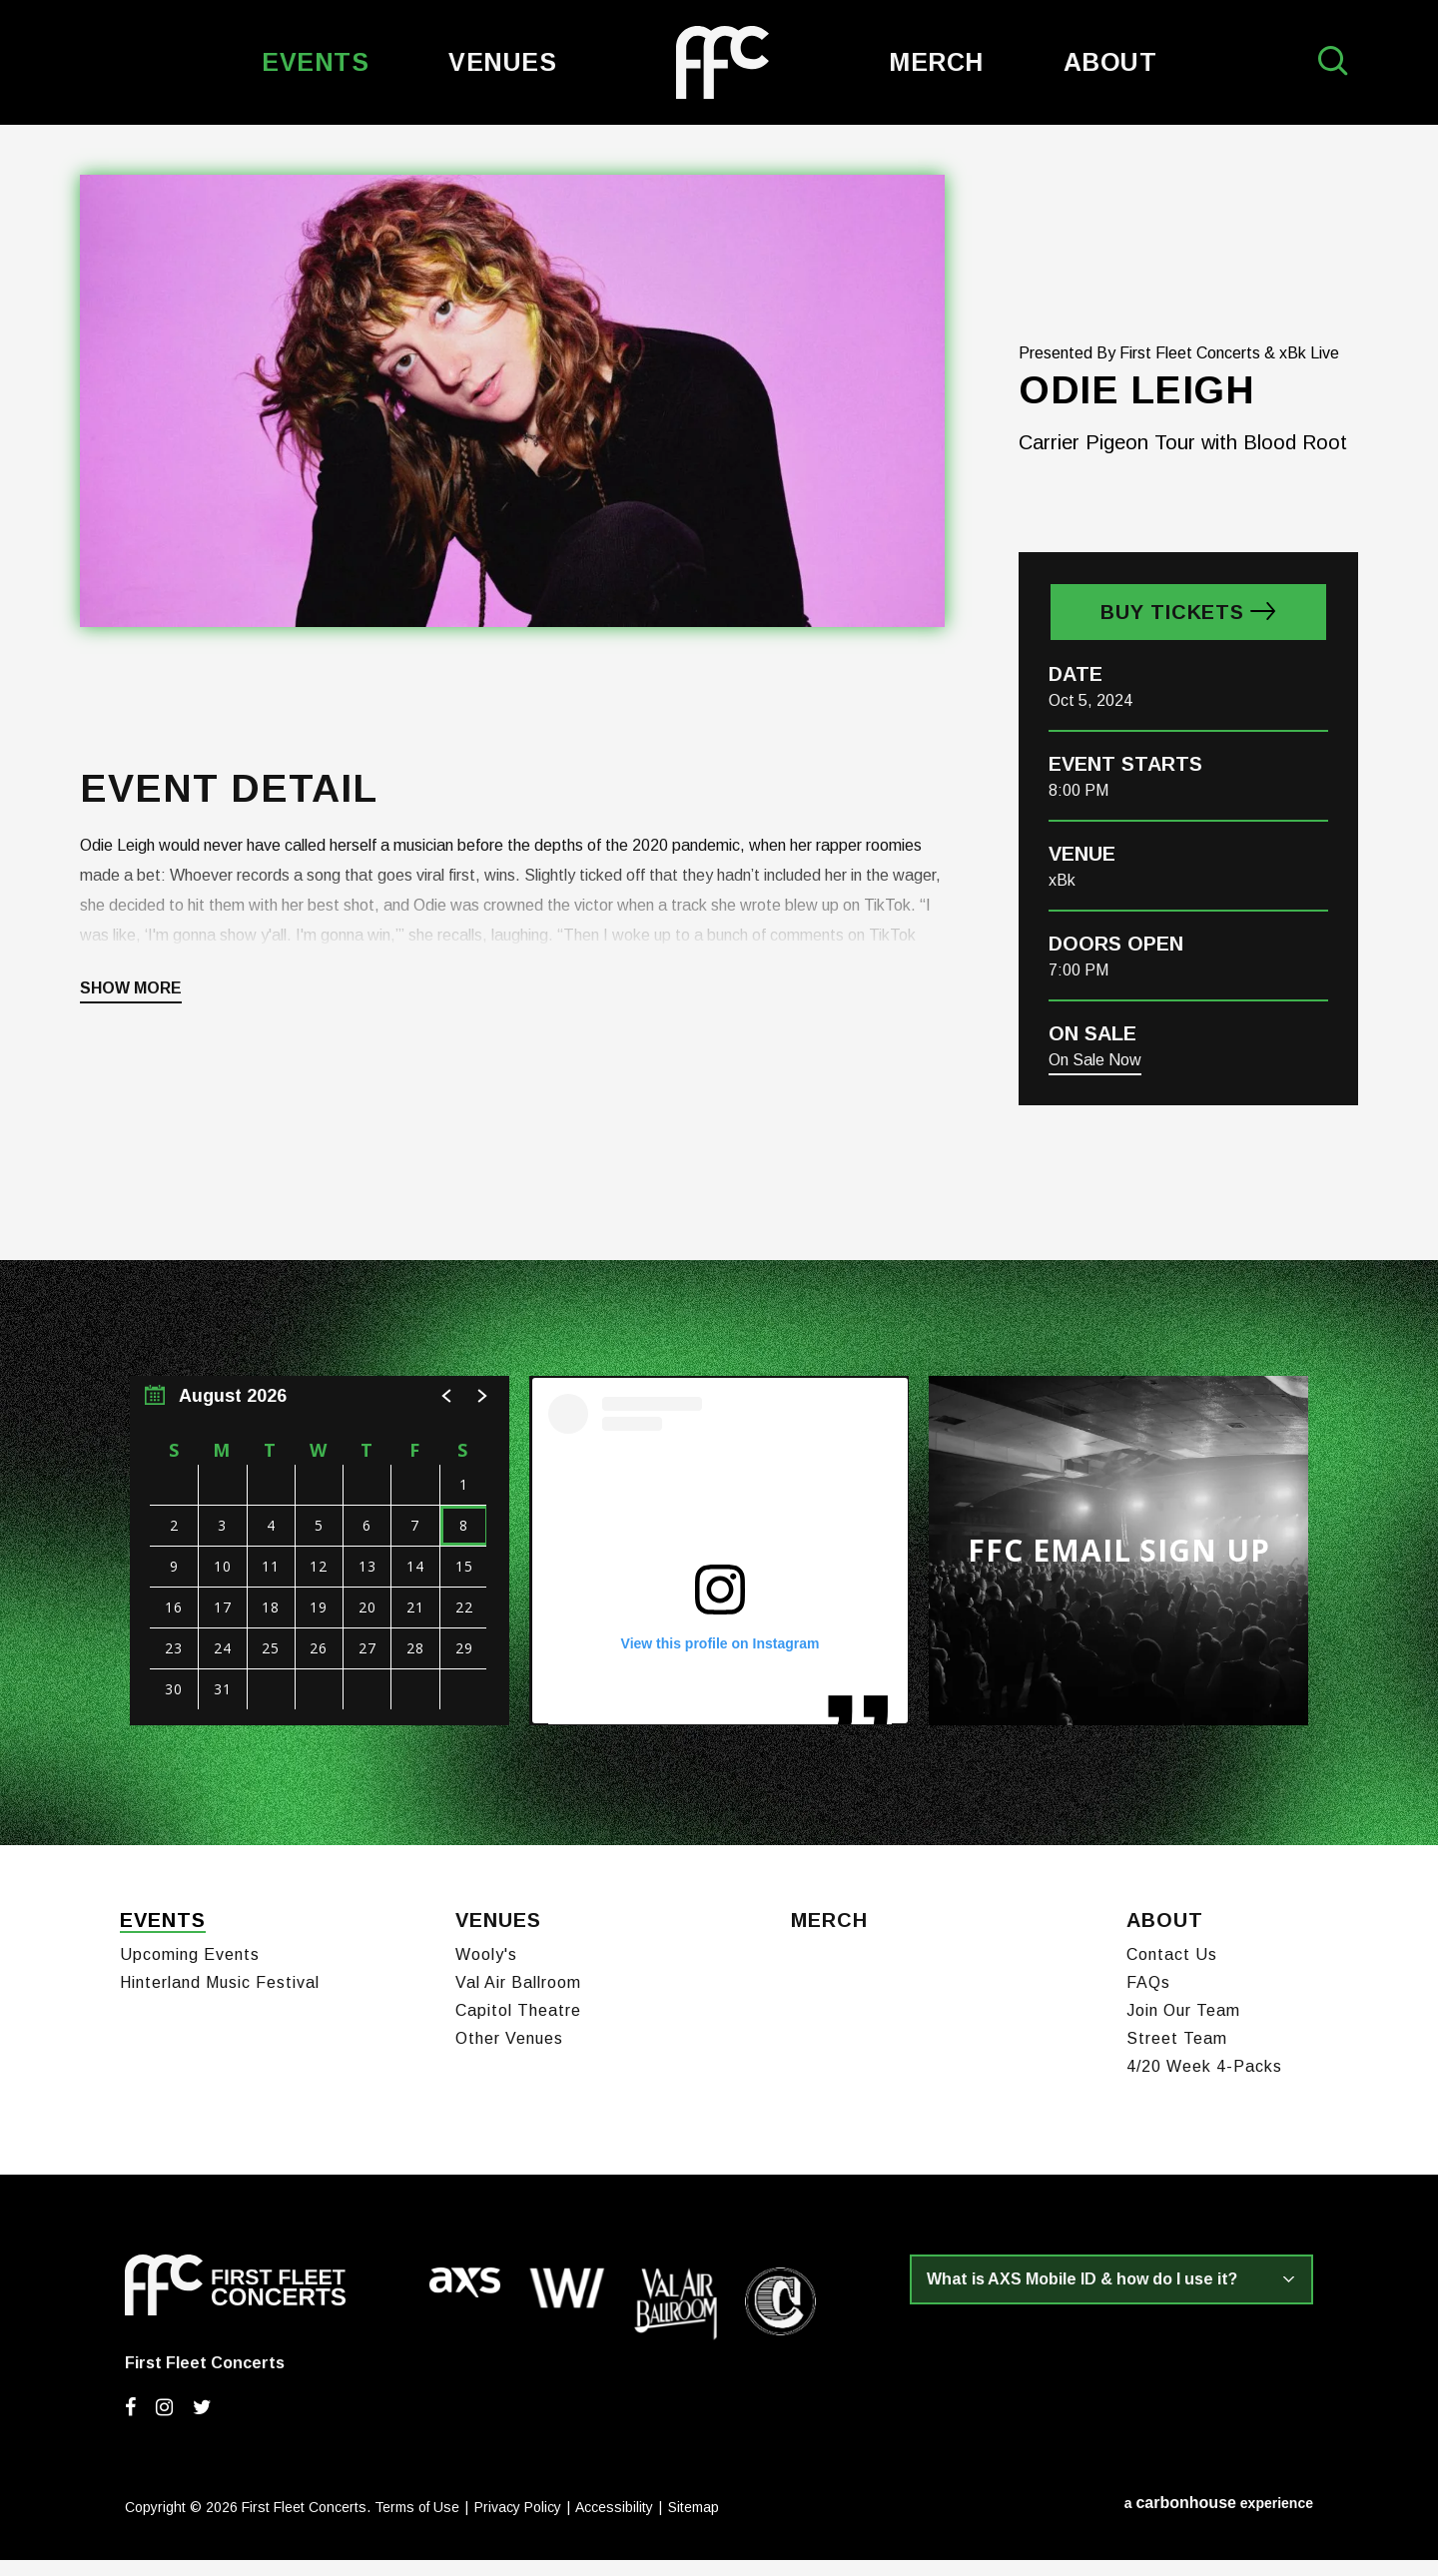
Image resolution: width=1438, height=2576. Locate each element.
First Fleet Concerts (722, 62)
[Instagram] (164, 2423)
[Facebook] (130, 2423)
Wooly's (486, 1970)
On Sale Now (1095, 1084)
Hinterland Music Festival (220, 1998)
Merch (936, 62)
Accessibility (614, 2523)
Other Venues (509, 2054)
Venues (502, 62)
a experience (1218, 2518)
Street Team (1176, 2054)
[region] (319, 1575)
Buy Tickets (1172, 637)
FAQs (1148, 1998)
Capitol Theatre (518, 2026)
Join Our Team (1183, 2026)
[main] (719, 997)
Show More (131, 1013)
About (1110, 62)
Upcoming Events (190, 1970)
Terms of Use (416, 2523)
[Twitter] (202, 2423)
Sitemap (693, 2523)
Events (315, 62)
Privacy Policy (517, 2523)
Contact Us (1171, 1970)
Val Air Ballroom (518, 1998)
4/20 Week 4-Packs (1204, 2082)
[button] (447, 1421)
